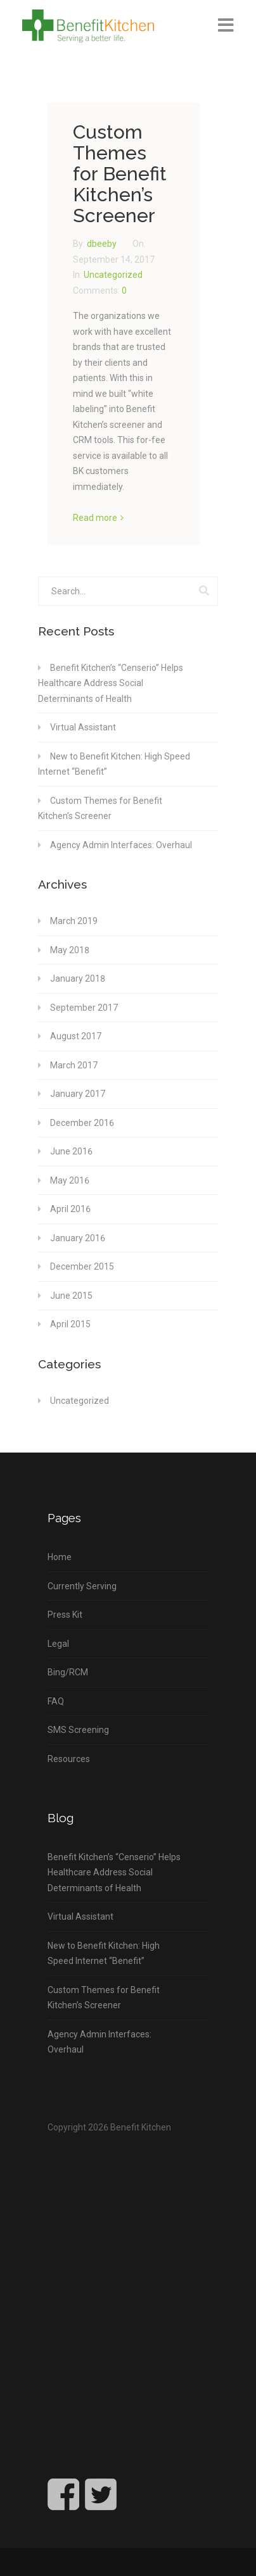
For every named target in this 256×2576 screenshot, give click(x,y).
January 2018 (77, 978)
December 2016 (82, 1123)
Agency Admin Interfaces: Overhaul (121, 845)
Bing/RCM (68, 1672)
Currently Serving (82, 1586)
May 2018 (69, 950)
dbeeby (102, 244)
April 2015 (70, 1324)
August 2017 (75, 1036)
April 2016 (70, 1209)
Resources (69, 1759)
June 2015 (71, 1296)
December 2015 (82, 1266)
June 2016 (71, 1151)
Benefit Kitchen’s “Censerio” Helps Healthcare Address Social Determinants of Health (110, 683)
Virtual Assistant (83, 727)
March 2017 (74, 1065)
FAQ (56, 1701)
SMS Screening (78, 1730)
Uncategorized (113, 275)
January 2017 (77, 1094)
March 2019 (74, 921)
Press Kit (65, 1615)
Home (60, 1557)
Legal (58, 1644)
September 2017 (84, 1008)
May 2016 (69, 1180)
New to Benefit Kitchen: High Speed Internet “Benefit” (114, 764)
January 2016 (77, 1238)
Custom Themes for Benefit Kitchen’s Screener (120, 174)
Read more (95, 518)
